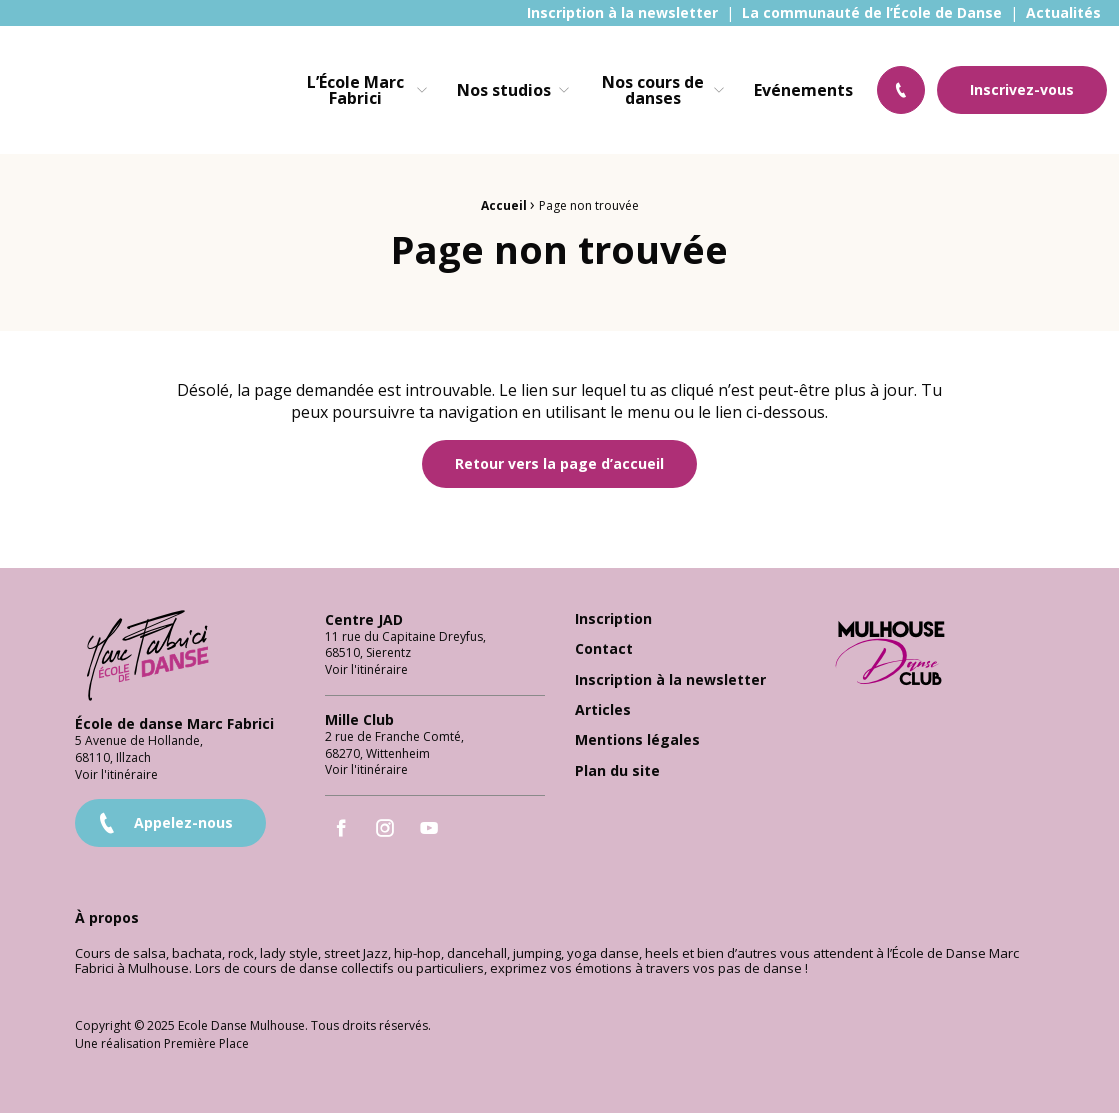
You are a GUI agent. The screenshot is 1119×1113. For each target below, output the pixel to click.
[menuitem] (622, 13)
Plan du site (617, 771)
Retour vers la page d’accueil (559, 463)
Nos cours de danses (653, 90)
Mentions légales (637, 740)
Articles (603, 710)
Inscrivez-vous (1022, 89)
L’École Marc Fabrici (355, 90)
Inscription (613, 619)
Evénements (803, 90)
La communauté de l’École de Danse (872, 13)
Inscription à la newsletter (622, 13)
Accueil (504, 205)
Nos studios (504, 90)
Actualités (1063, 13)
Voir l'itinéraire (116, 774)
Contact (604, 649)
